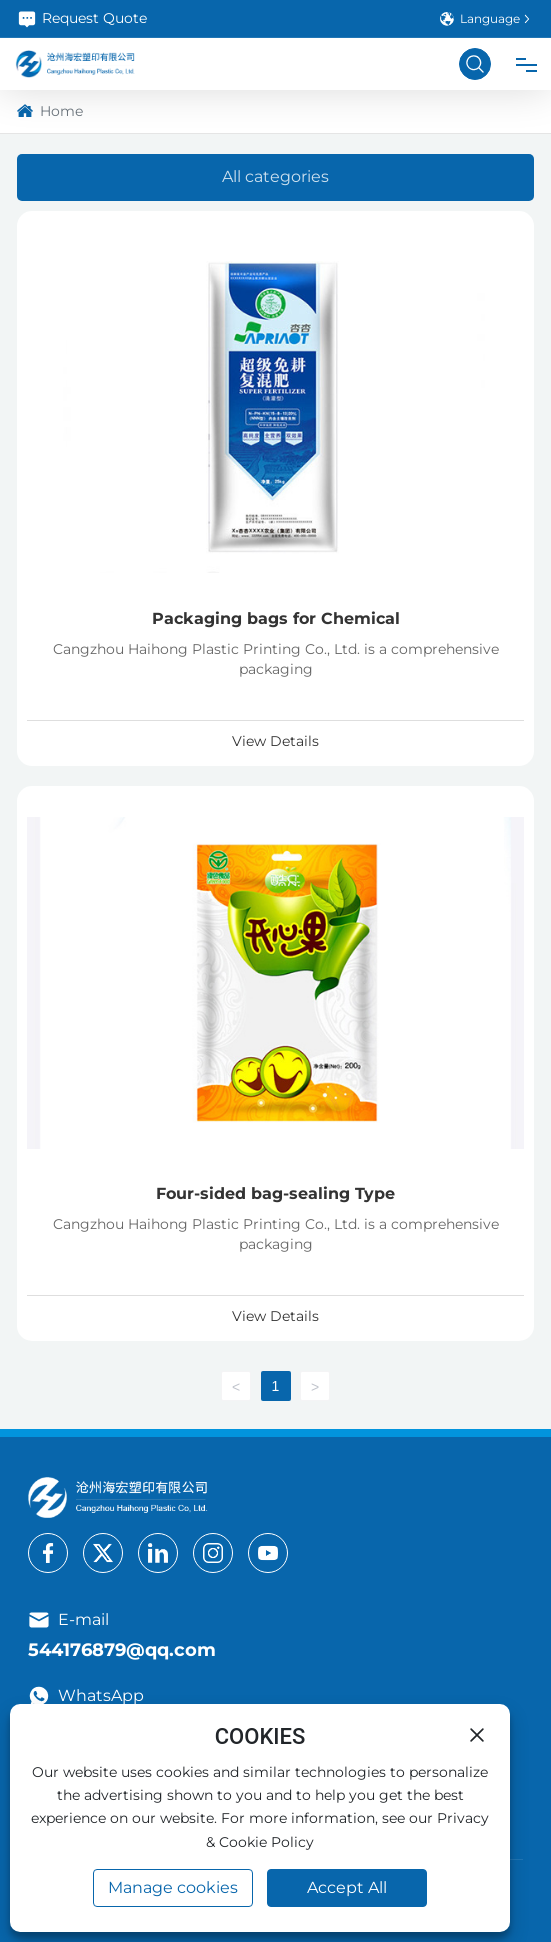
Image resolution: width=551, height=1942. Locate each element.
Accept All (347, 1887)
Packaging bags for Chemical (276, 618)
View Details (275, 741)
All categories (275, 176)
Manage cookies (173, 1887)
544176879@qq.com (122, 1650)
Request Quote (82, 19)
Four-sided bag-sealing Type (275, 1193)
